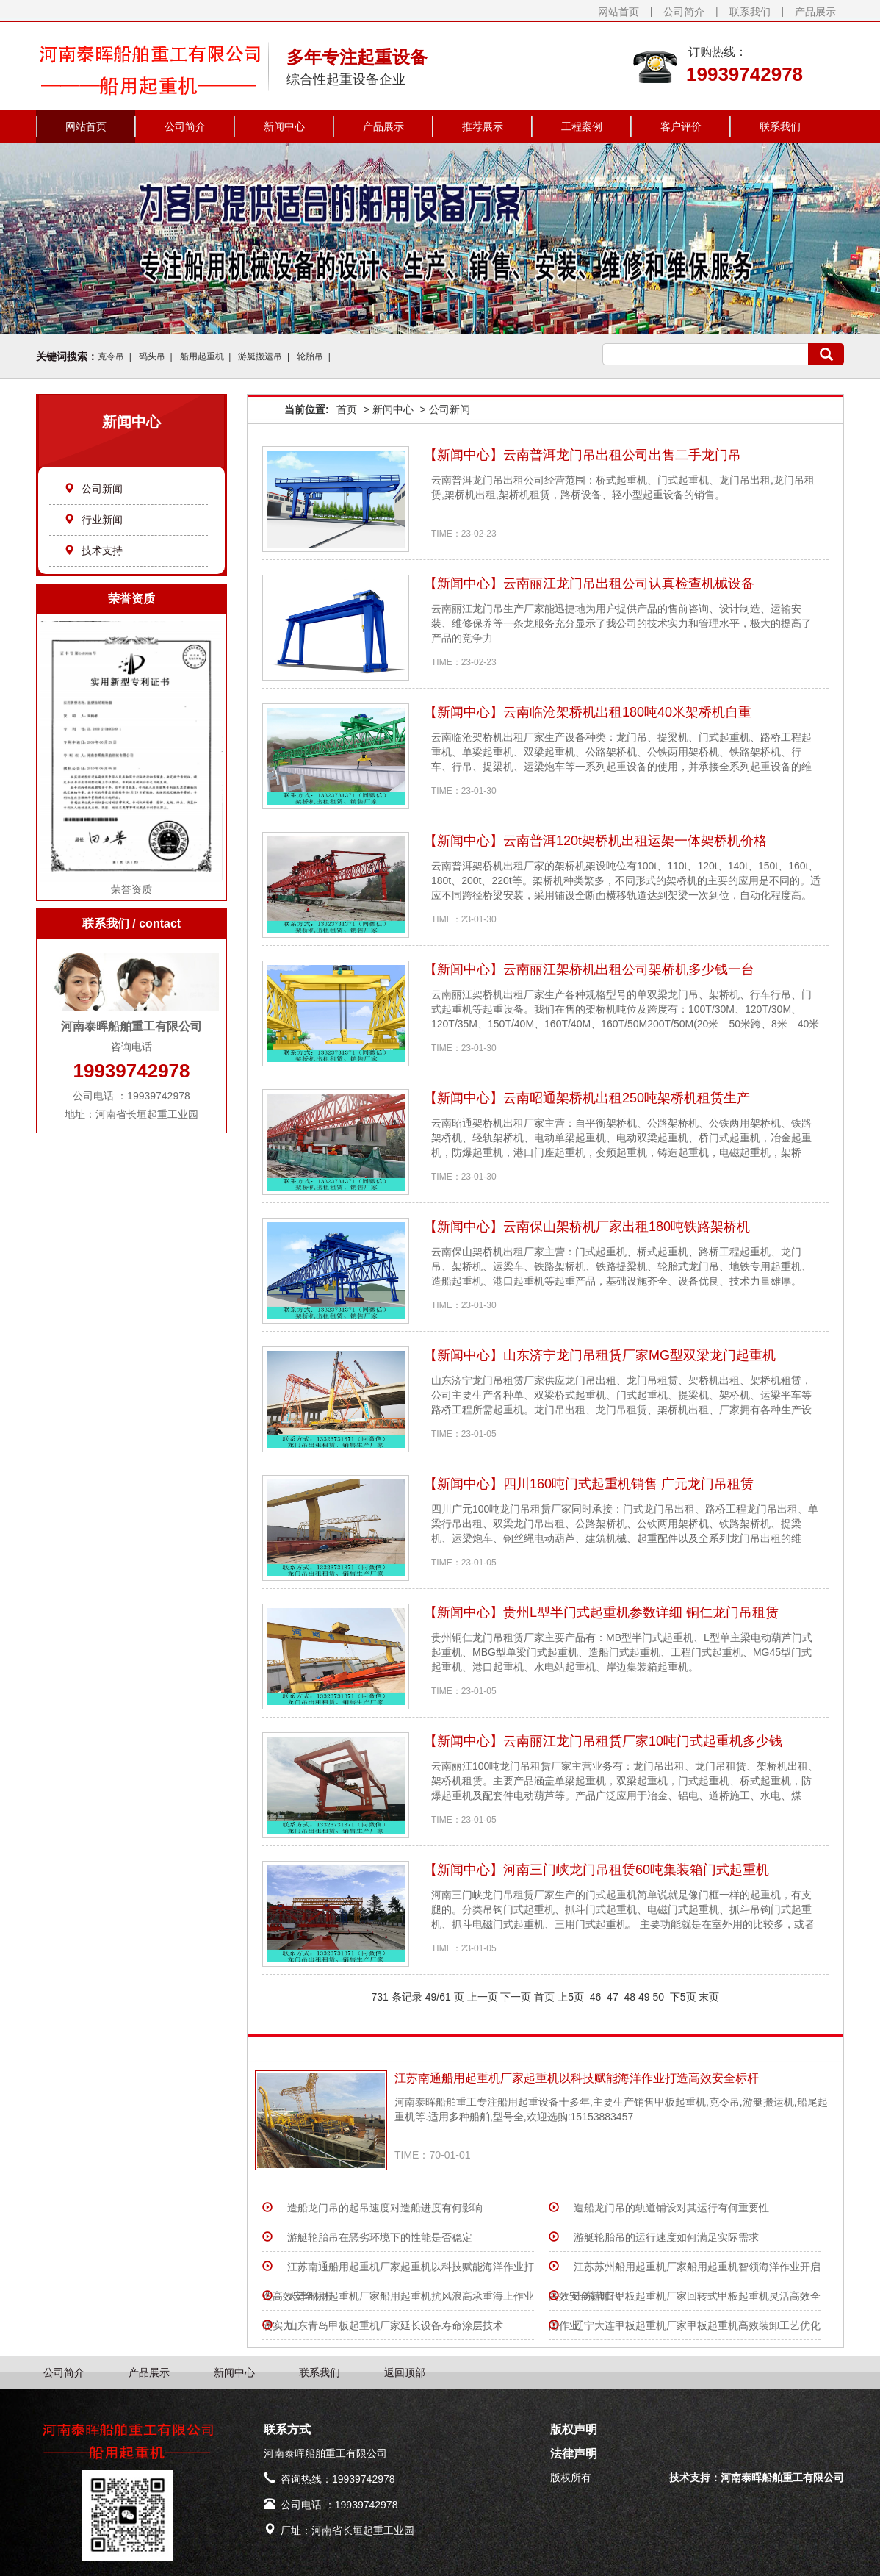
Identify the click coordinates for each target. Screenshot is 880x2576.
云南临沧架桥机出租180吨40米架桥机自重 (627, 712)
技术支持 (93, 550)
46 (595, 1997)
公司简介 (683, 12)
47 (612, 1997)
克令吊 (111, 356)
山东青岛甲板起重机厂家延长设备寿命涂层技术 (395, 2325)
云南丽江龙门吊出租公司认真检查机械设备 (628, 583)
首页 (346, 409)
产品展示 (815, 12)
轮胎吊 (310, 356)
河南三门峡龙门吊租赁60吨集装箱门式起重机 (636, 1869)
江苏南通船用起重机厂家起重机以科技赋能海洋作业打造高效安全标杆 (576, 2078)
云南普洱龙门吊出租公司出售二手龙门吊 (622, 455)
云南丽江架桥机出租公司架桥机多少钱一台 (628, 969)
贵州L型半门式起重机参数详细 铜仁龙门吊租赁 (641, 1612)
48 (629, 1997)
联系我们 (750, 12)
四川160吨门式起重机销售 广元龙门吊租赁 (628, 1484)
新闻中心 (284, 126)
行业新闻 (93, 519)
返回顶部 (404, 2372)
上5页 (571, 1997)
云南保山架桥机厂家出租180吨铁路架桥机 (626, 1226)
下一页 (515, 1997)
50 (658, 1997)
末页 (709, 1997)
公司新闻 (93, 489)
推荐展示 (482, 126)
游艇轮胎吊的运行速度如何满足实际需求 (666, 2237)
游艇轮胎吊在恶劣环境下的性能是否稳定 (379, 2237)
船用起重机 (202, 356)
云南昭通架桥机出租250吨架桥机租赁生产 (626, 1098)
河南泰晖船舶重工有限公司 (782, 2477)
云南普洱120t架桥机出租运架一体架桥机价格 (635, 840)
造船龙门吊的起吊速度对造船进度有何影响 (385, 2208)
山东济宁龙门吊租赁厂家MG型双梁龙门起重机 (639, 1355)
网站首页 (618, 12)
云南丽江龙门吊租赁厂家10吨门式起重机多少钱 (642, 1741)
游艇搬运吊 (260, 356)
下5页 (683, 1997)
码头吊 (152, 356)
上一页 (482, 1997)
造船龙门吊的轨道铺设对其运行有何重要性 (671, 2208)
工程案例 (581, 126)
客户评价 (681, 126)
